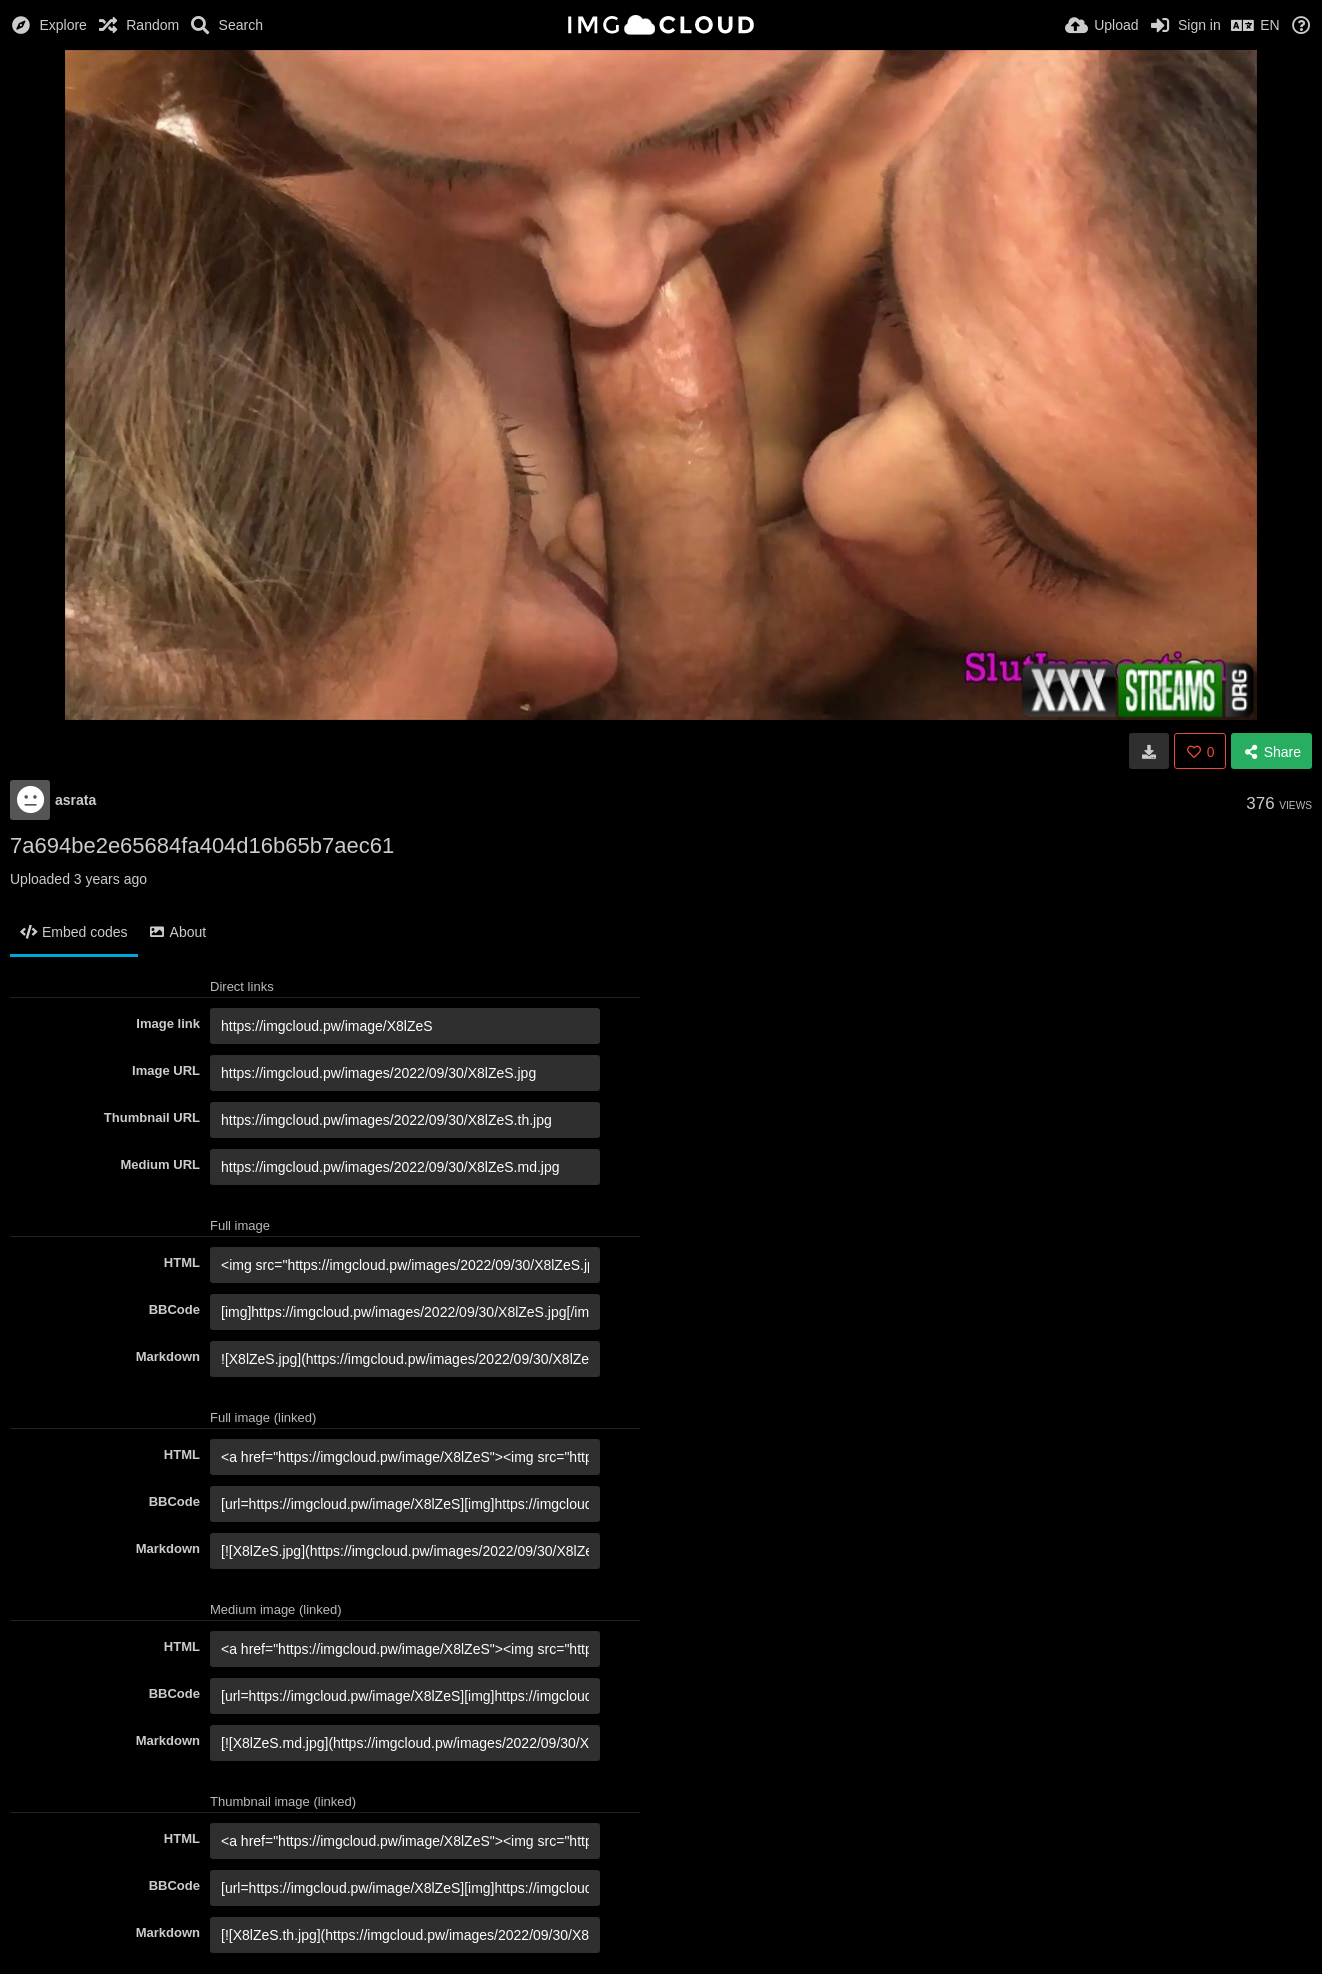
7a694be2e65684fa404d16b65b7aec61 (202, 845)
